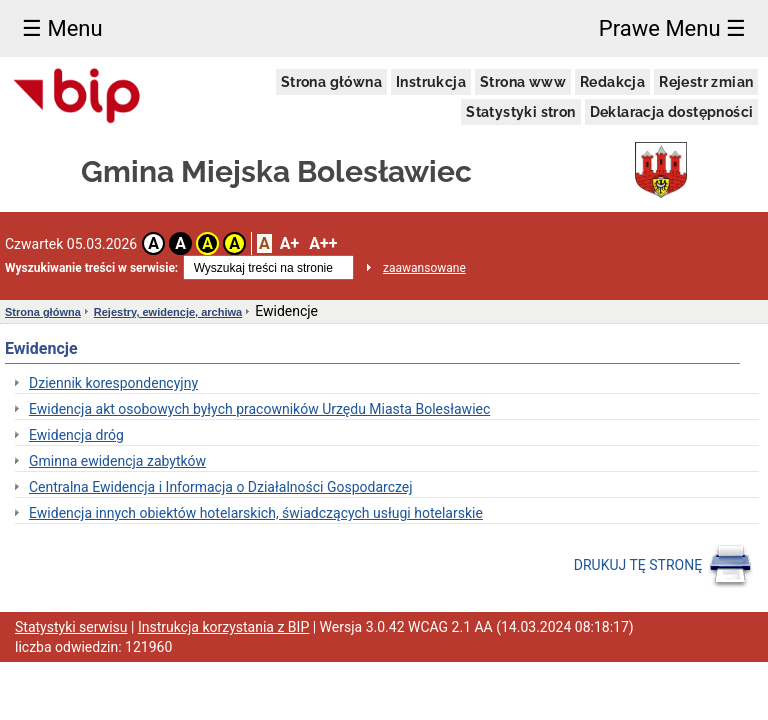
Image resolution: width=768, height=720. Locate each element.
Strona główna (331, 82)
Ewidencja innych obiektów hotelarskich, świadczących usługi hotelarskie (256, 513)
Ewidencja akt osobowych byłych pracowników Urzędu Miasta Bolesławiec (259, 409)
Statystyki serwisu (71, 627)
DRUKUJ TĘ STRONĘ (663, 566)
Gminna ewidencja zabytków (117, 461)
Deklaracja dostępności (672, 112)
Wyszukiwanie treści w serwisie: (91, 268)
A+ (289, 243)
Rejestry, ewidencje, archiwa (168, 312)
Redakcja (612, 82)
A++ (323, 243)
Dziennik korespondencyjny (113, 383)
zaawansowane (424, 268)
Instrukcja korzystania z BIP (223, 627)
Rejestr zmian (706, 82)
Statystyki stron (520, 112)
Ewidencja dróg (76, 435)
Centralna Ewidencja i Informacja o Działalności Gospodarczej (221, 487)
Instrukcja (431, 82)
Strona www (523, 82)
